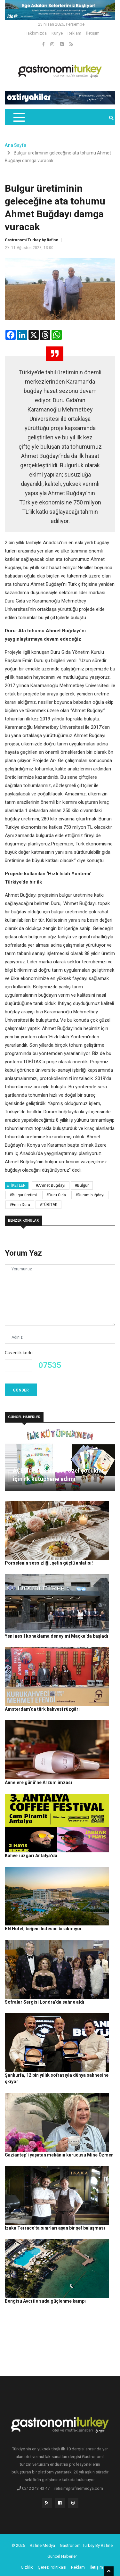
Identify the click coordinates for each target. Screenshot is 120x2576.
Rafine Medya (42, 2545)
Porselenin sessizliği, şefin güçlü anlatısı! (49, 1563)
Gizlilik (27, 2567)
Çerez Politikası (52, 2567)
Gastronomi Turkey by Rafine (31, 240)
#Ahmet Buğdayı (50, 1185)
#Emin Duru (20, 1204)
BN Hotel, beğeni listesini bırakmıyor (43, 1928)
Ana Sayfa (15, 145)
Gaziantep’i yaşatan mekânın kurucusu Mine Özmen (59, 2154)
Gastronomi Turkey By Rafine (86, 2545)
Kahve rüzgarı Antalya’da (31, 1855)
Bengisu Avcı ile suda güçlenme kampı (45, 2301)
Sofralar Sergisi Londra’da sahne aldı (44, 2002)
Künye (57, 33)
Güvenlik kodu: (19, 1352)
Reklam (74, 33)
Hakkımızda (36, 33)
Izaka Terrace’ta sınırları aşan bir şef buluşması (55, 2228)
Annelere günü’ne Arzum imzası (38, 1782)
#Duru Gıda (56, 1195)
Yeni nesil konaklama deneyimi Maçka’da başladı (56, 1636)
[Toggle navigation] (18, 117)
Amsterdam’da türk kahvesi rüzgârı (42, 1709)
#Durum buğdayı (90, 1195)
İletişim (93, 33)
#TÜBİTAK (48, 1204)
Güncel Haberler (62, 2556)
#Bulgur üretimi (23, 1195)
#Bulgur (82, 1185)
